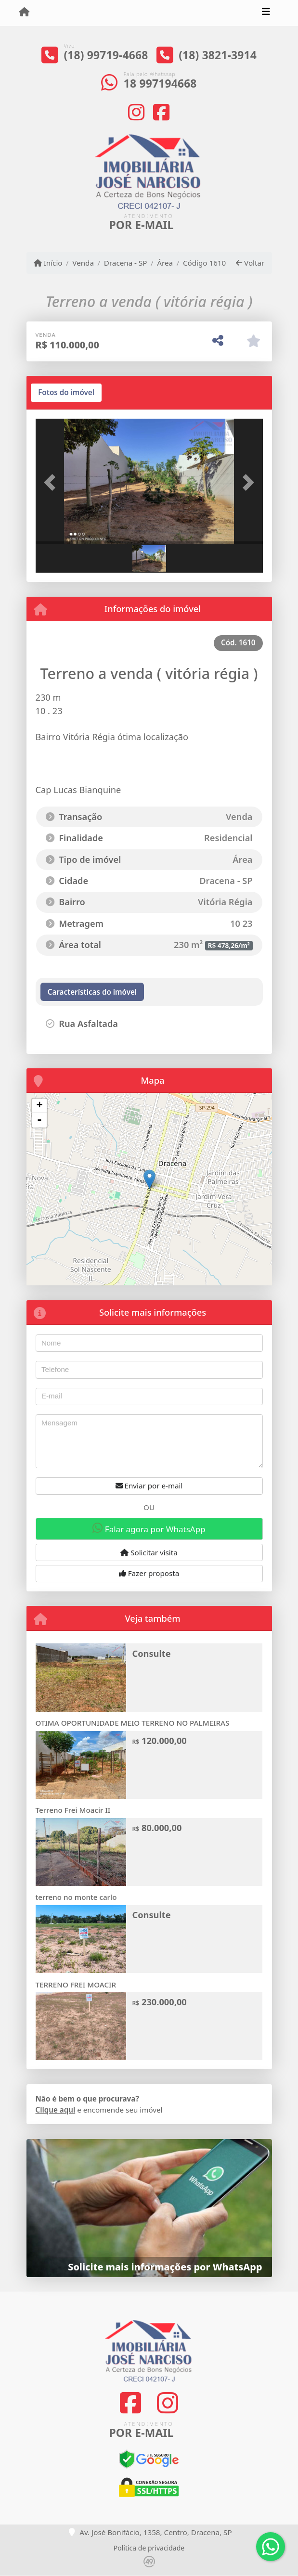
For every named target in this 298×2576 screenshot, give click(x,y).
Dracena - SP (125, 263)
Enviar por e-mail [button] (149, 1485)
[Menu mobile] (24, 12)
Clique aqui (56, 2110)
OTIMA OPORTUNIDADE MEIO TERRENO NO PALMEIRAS (133, 1723)
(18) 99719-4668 (106, 55)
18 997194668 (160, 83)
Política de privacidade (149, 2547)
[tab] (66, 393)
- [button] (39, 1120)
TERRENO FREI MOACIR (76, 1984)
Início (48, 263)
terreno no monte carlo (76, 1897)
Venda (83, 263)
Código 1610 (204, 263)
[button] (53, 483)
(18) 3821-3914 (218, 55)
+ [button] (39, 1106)
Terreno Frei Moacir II (73, 1810)
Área (165, 263)
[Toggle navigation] (266, 13)
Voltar (250, 263)
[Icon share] (136, 111)
